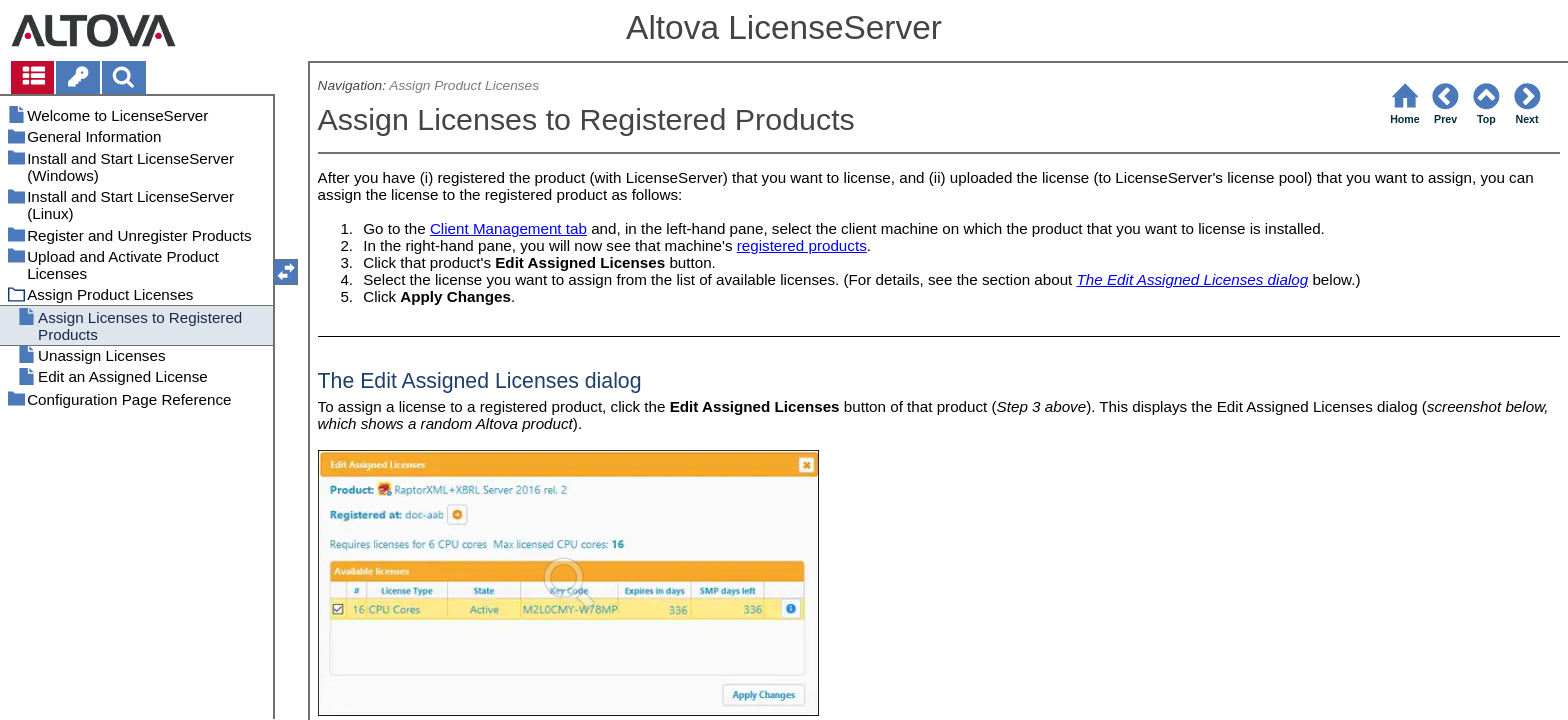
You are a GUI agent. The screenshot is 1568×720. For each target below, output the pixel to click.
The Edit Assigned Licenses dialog (1193, 279)
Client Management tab (508, 228)
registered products (802, 245)
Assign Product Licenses (464, 85)
